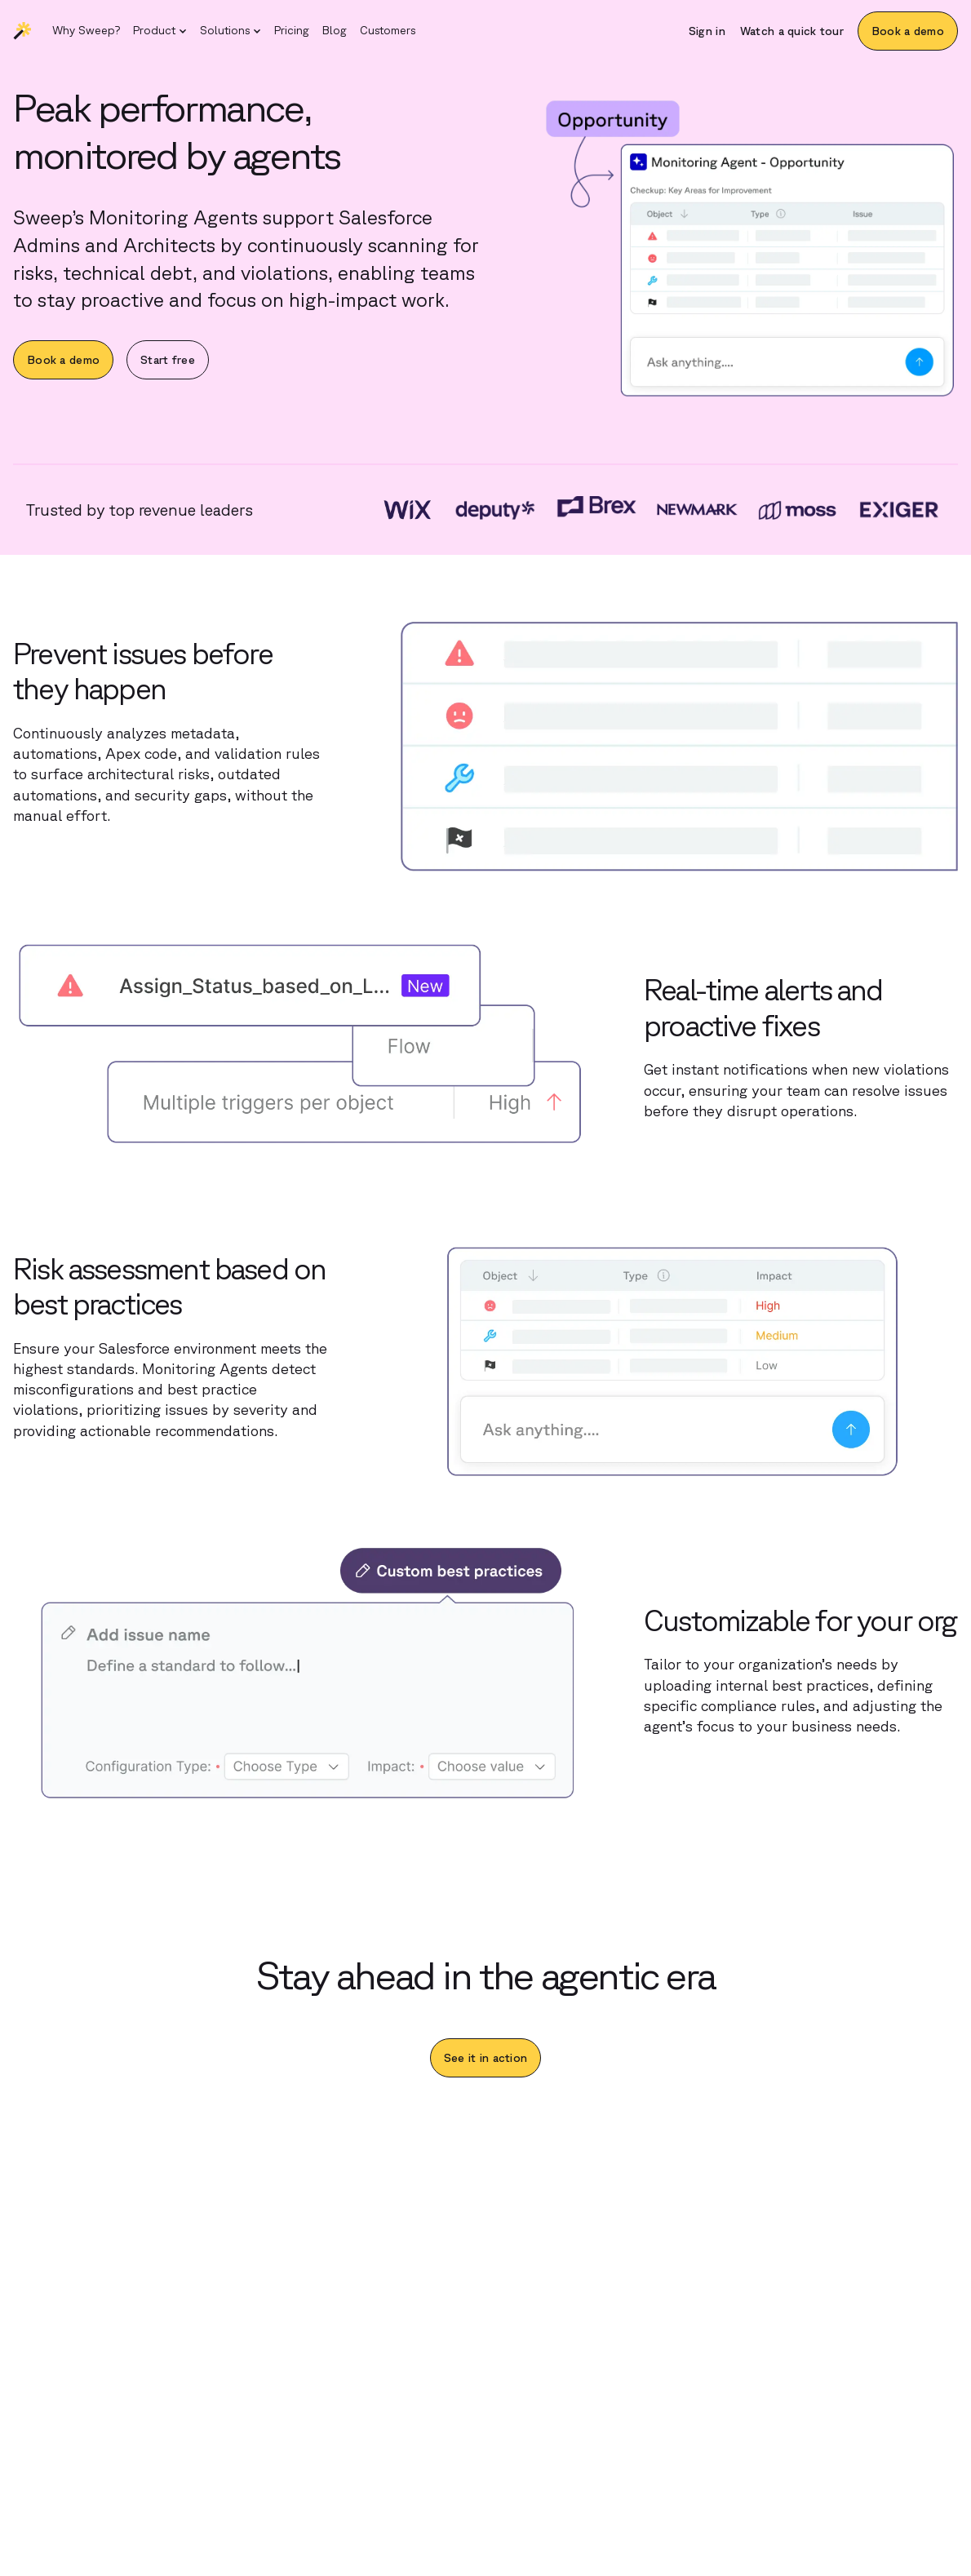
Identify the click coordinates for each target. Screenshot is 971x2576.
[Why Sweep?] (86, 31)
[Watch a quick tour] (792, 31)
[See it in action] (485, 2057)
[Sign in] (707, 31)
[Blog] (334, 31)
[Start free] (167, 359)
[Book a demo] (908, 31)
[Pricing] (291, 31)
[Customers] (387, 31)
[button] (160, 31)
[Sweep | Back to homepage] (23, 31)
